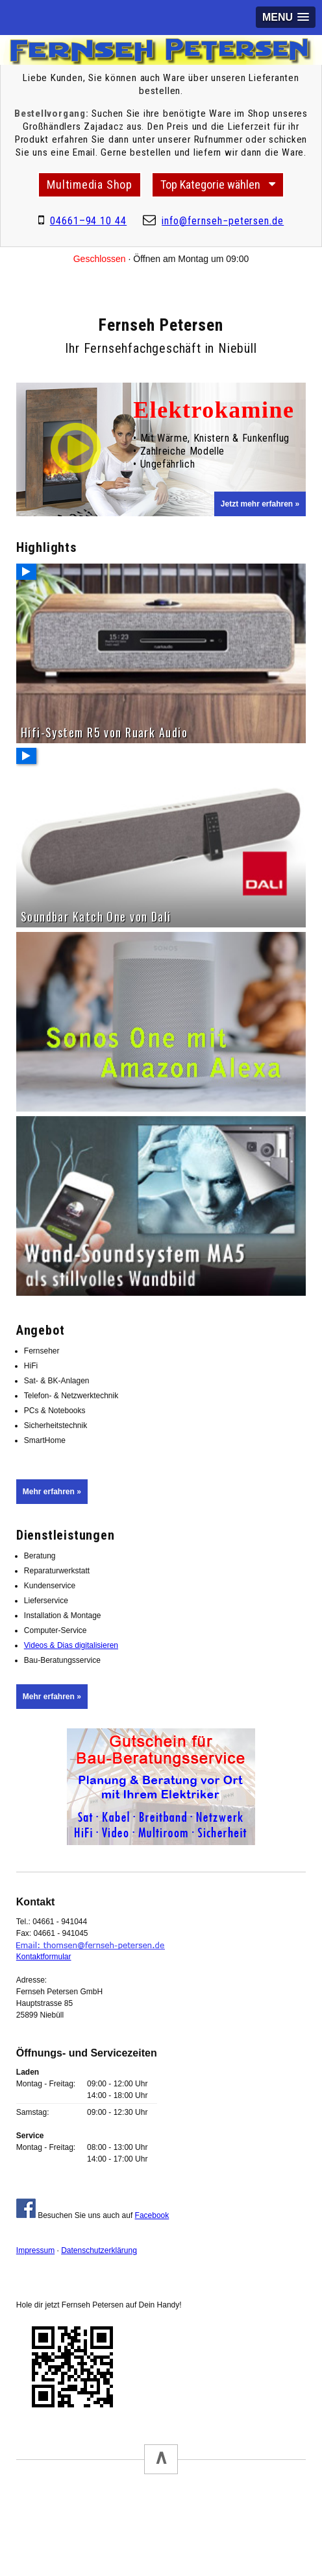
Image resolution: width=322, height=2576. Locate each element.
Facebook (152, 2215)
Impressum (35, 2250)
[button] (286, 17)
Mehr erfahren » (52, 1491)
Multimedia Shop (89, 184)
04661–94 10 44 (88, 221)
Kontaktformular (43, 1956)
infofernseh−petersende (223, 221)
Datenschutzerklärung (99, 2250)
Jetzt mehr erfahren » (260, 503)
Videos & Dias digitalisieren (71, 1645)
